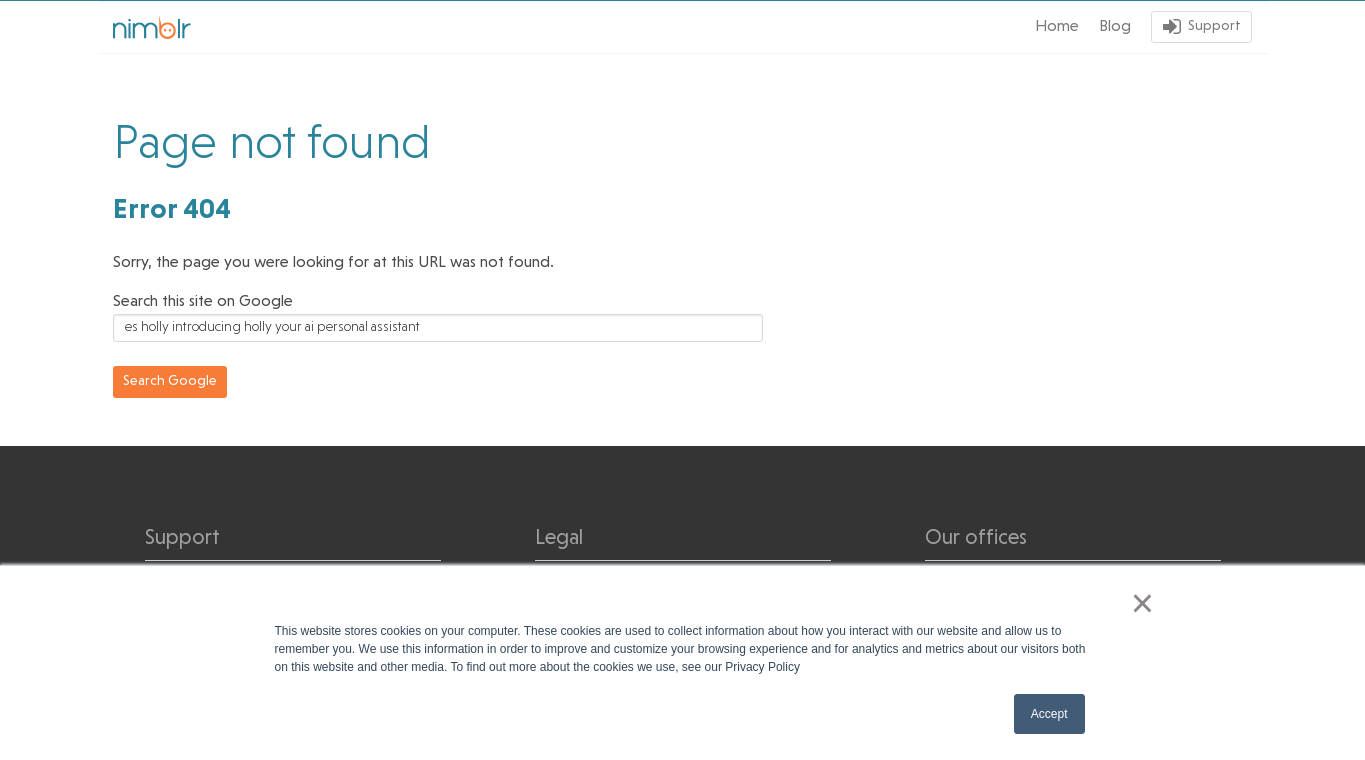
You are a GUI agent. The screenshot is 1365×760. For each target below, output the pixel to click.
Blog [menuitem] (1115, 27)
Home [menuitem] (1057, 27)
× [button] (1142, 603)
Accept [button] (1049, 714)
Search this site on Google (203, 302)
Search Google (170, 381)
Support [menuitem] (1214, 26)
